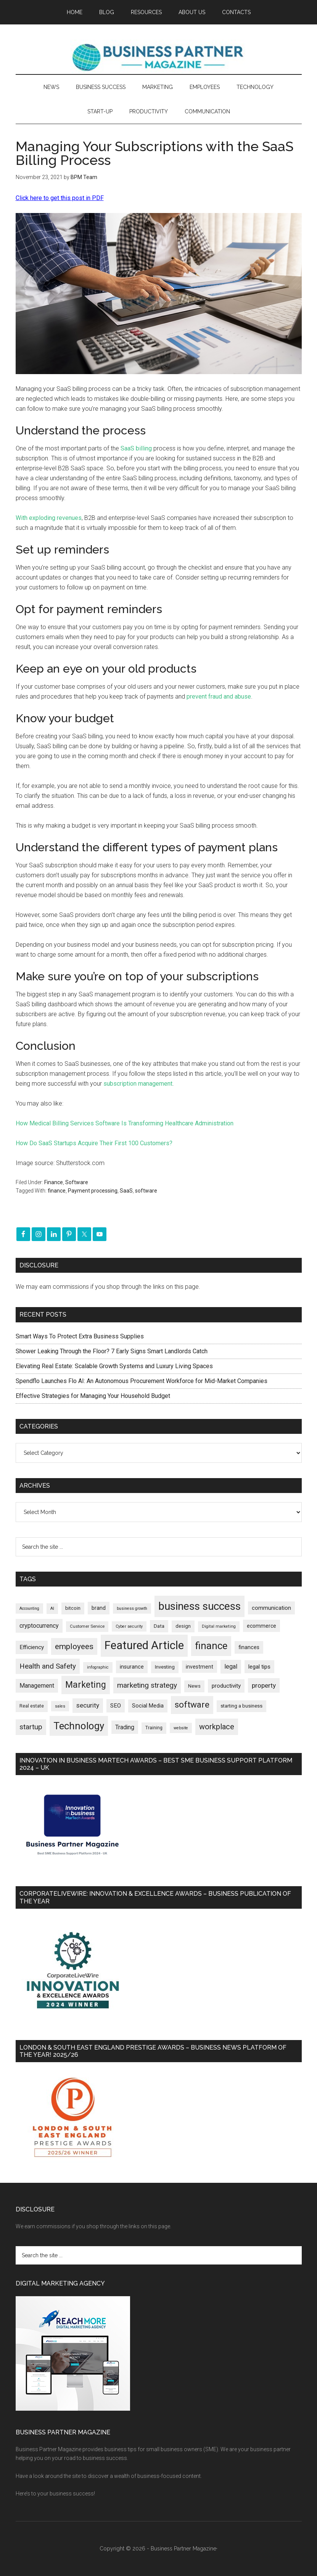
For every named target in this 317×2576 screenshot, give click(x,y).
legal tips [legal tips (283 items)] (259, 1666)
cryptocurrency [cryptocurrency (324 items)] (39, 1625)
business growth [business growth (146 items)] (132, 1608)
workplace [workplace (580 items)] (216, 1726)
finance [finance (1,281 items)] (211, 1645)
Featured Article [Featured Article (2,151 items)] (144, 1645)
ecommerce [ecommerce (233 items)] (261, 1626)
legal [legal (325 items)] (230, 1666)
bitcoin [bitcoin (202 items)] (72, 1608)
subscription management (137, 1083)
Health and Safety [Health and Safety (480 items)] (47, 1666)
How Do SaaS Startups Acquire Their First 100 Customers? (94, 1143)
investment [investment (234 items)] (199, 1667)
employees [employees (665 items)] (74, 1646)
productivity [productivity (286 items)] (226, 1685)
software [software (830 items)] (192, 1705)
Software (76, 1182)
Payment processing (92, 1191)
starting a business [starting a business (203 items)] (241, 1706)
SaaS (126, 1191)
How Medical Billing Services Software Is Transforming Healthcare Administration (124, 1123)
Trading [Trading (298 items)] (124, 1727)
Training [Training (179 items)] (154, 1727)
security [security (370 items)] (87, 1705)
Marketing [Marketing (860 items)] (85, 1685)
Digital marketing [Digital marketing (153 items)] (219, 1626)
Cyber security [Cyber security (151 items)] (129, 1626)
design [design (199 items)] (183, 1626)
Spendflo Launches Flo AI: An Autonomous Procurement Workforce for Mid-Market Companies (141, 1381)
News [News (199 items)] (194, 1686)
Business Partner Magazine (159, 57)
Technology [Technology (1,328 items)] (78, 1726)
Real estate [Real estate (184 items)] (31, 1706)
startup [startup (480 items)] (30, 1726)
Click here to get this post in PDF (60, 198)
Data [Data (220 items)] (159, 1626)
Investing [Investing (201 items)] (165, 1667)
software (146, 1191)
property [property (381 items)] (264, 1685)
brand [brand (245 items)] (99, 1608)
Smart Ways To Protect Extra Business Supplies (80, 1336)
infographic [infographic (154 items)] (98, 1667)
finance (57, 1191)
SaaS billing (136, 448)
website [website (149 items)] (181, 1727)
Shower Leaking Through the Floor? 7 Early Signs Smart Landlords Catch (112, 1351)
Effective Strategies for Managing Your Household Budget (93, 1395)
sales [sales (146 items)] (60, 1706)
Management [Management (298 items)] (36, 1685)
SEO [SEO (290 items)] (115, 1705)
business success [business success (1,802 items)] (199, 1606)
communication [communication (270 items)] (271, 1607)
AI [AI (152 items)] (52, 1608)
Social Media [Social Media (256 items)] (148, 1706)
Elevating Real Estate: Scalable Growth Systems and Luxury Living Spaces (114, 1366)
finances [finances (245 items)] (248, 1647)
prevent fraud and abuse (219, 696)
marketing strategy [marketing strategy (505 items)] (147, 1685)
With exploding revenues (49, 517)
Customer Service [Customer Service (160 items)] (87, 1626)
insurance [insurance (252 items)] (132, 1667)
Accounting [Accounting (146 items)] (29, 1608)
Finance (53, 1182)
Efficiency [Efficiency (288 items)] (31, 1647)
